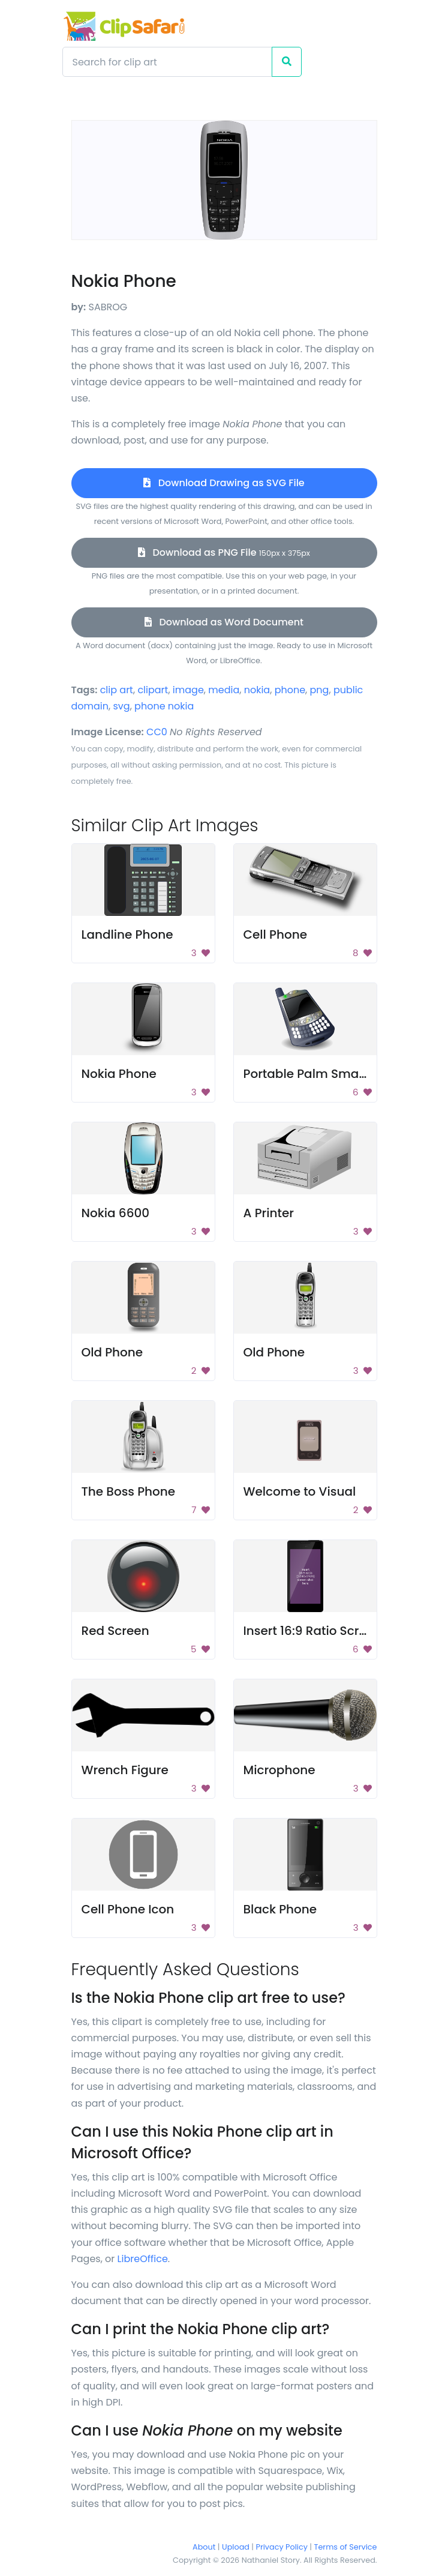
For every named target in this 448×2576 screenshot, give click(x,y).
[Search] (167, 62)
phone (290, 690)
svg (121, 706)
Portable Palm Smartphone (325, 1073)
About (204, 2547)
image (188, 690)
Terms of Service (345, 2547)
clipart (152, 690)
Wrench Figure (125, 1770)
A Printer (268, 1213)
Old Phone (112, 1352)
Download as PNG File (224, 552)
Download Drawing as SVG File (223, 483)
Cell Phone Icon (128, 1909)
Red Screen (115, 1630)
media (223, 690)
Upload (235, 2547)
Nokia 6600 (116, 1213)
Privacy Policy (282, 2547)
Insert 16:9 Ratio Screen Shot (327, 1630)
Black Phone (280, 1909)
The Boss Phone (129, 1491)
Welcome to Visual (299, 1491)
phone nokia (164, 706)
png (319, 690)
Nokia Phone (119, 1073)
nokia (257, 690)
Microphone (279, 1770)
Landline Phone (127, 934)
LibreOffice (143, 2259)
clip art (116, 690)
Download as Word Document (224, 622)
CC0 (156, 732)
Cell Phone (275, 934)
